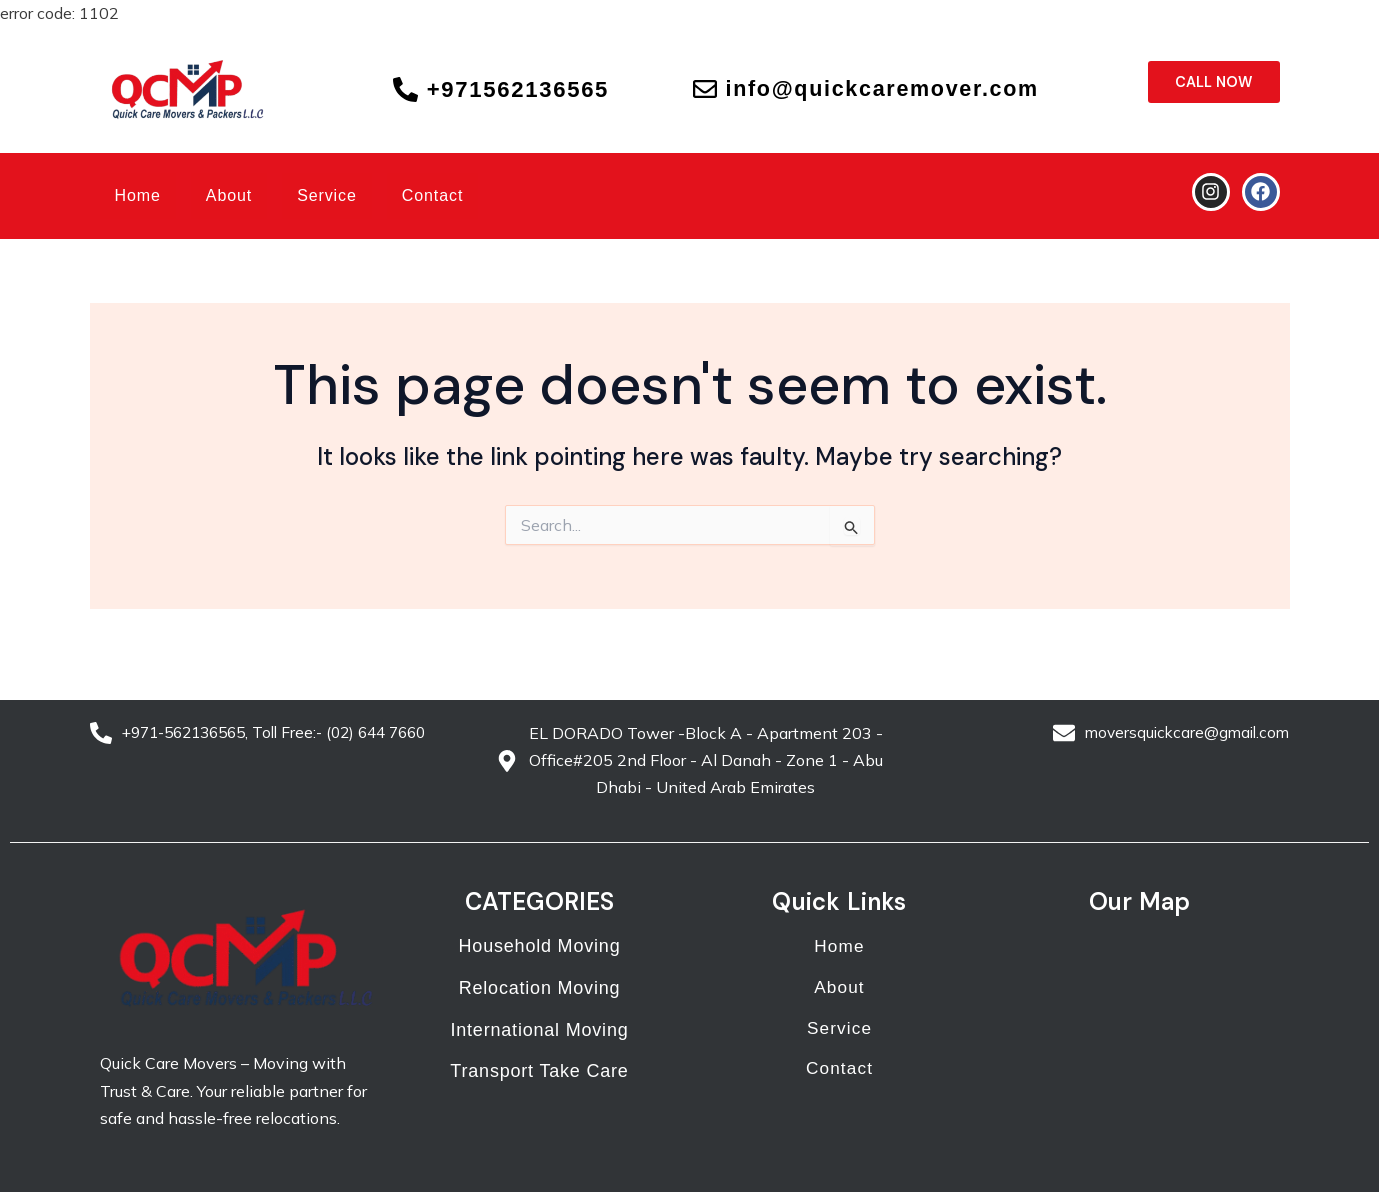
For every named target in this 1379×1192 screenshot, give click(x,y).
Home (138, 195)
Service (327, 195)
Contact (432, 195)
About (229, 195)
